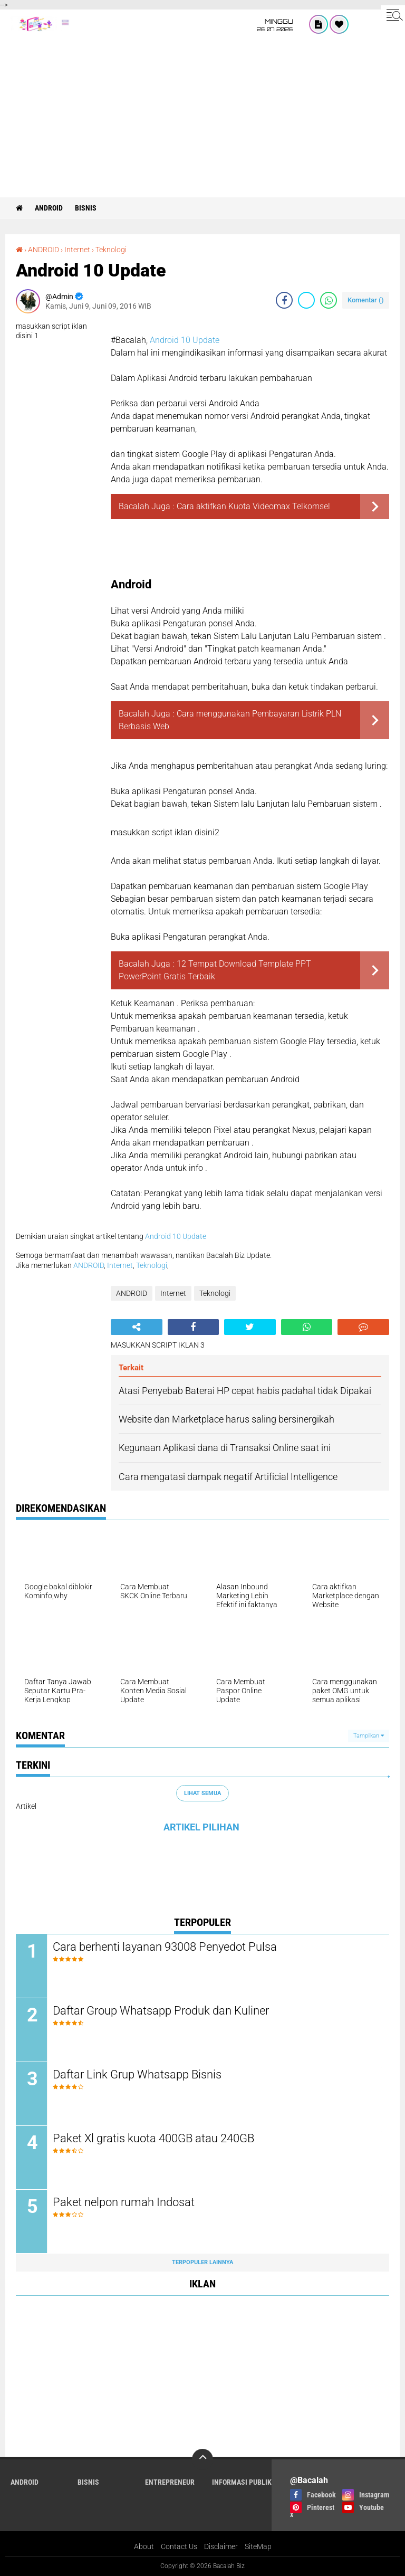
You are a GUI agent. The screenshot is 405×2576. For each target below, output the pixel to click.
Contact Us (179, 2546)
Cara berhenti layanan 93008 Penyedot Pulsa (165, 1946)
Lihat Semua (202, 1793)
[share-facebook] (284, 300)
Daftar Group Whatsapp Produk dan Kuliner (161, 2010)
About (144, 2546)
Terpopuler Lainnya (202, 2262)
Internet (77, 249)
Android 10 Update (184, 340)
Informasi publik (242, 2482)
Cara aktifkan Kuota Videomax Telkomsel (253, 506)
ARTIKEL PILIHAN (201, 1827)
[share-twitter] (306, 300)
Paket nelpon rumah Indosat (124, 2202)
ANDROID (49, 208)
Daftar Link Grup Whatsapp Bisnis (137, 2074)
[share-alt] (136, 1327)
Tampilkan (368, 1735)
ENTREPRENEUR (170, 2482)
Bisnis (86, 208)
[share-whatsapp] (328, 300)
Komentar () (366, 300)
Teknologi (111, 249)
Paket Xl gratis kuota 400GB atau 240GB (153, 2138)
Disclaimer (221, 2546)
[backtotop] (202, 2459)
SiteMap (258, 2546)
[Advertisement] (202, 118)
